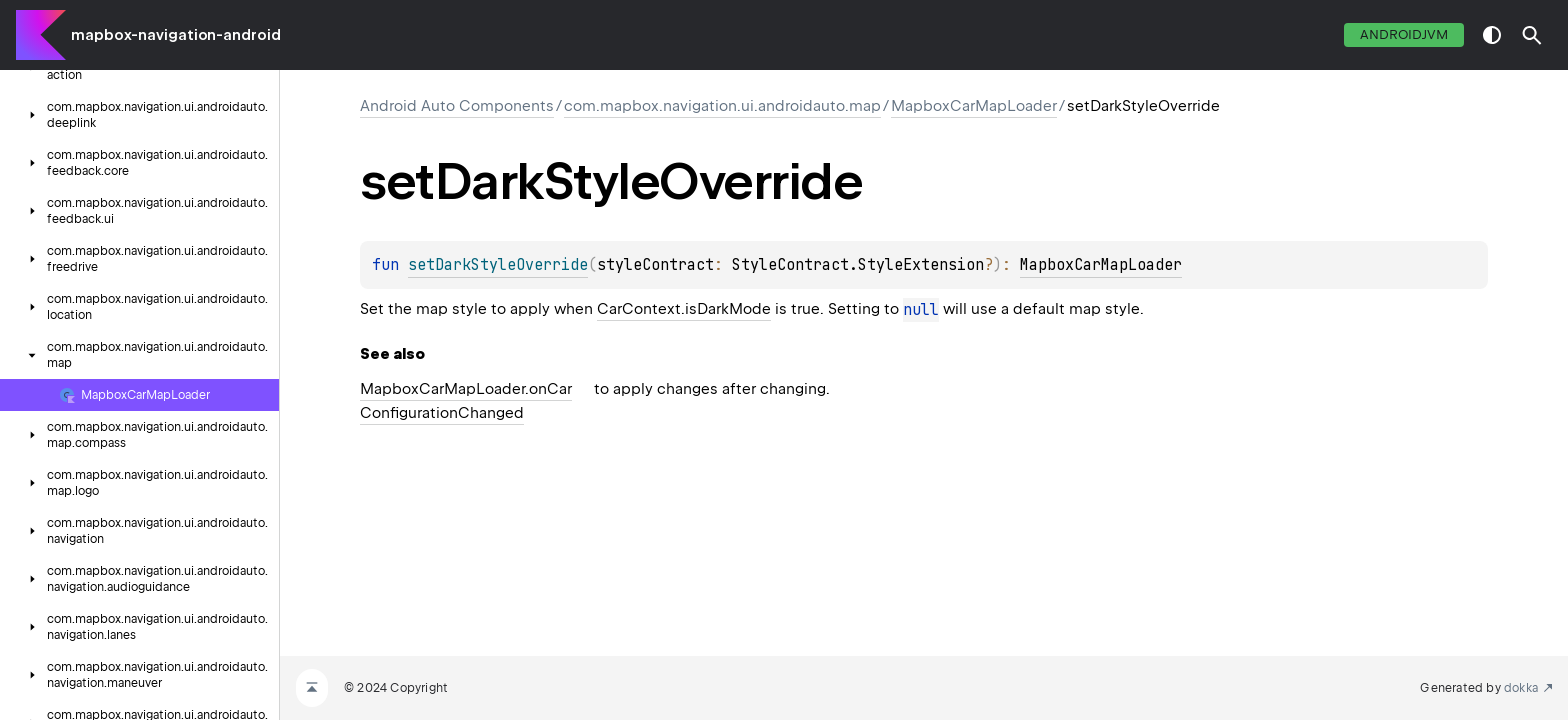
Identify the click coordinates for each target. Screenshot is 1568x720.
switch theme (1492, 35)
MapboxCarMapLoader (974, 106)
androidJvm (1404, 34)
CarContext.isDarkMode (684, 309)
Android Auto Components (457, 106)
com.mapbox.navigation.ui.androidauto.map (722, 106)
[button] (1532, 35)
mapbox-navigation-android (176, 35)
